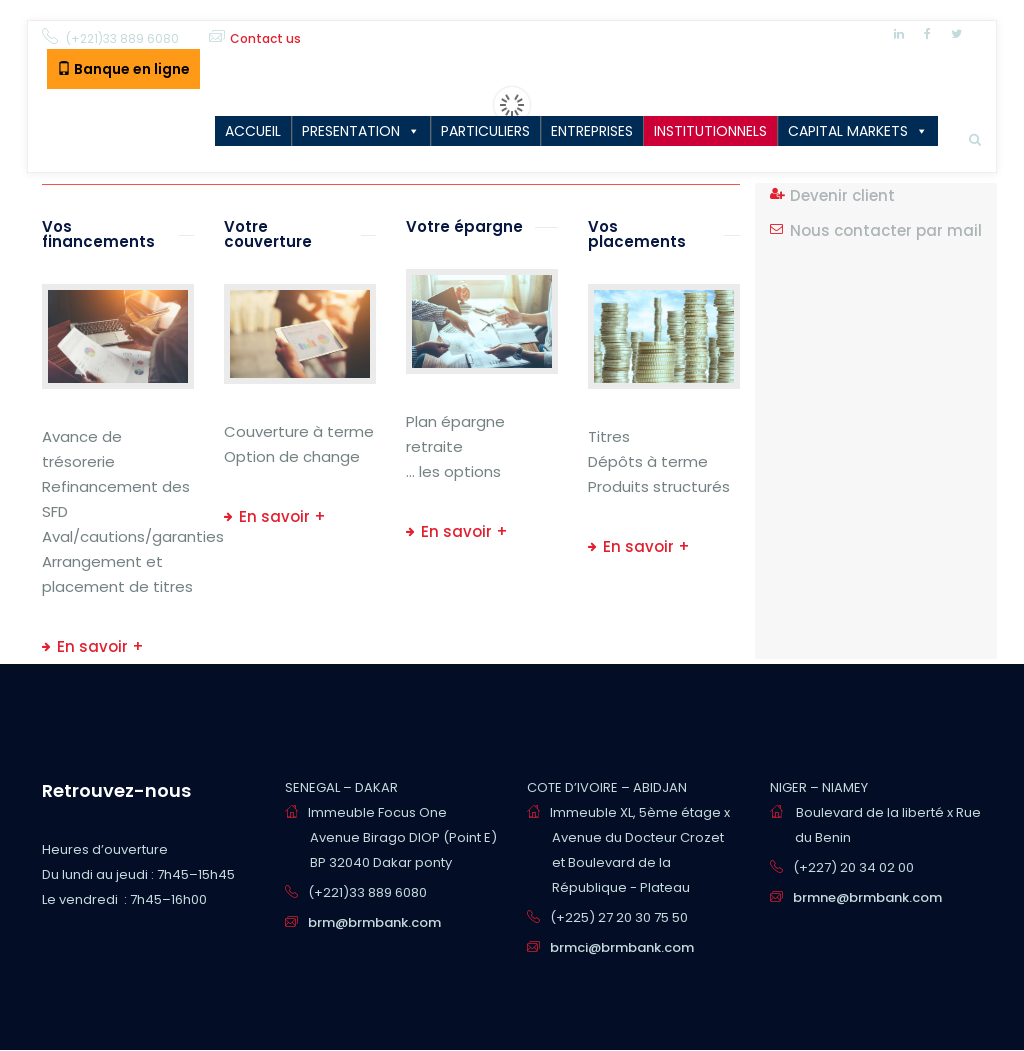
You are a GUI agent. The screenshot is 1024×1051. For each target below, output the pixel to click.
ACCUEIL (253, 131)
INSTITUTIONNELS (710, 131)
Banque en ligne (123, 69)
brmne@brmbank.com (867, 897)
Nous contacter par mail (886, 230)
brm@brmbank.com (374, 922)
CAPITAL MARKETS (848, 131)
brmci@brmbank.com (622, 947)
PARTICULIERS (485, 131)
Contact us (265, 38)
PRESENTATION (351, 131)
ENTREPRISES (592, 131)
